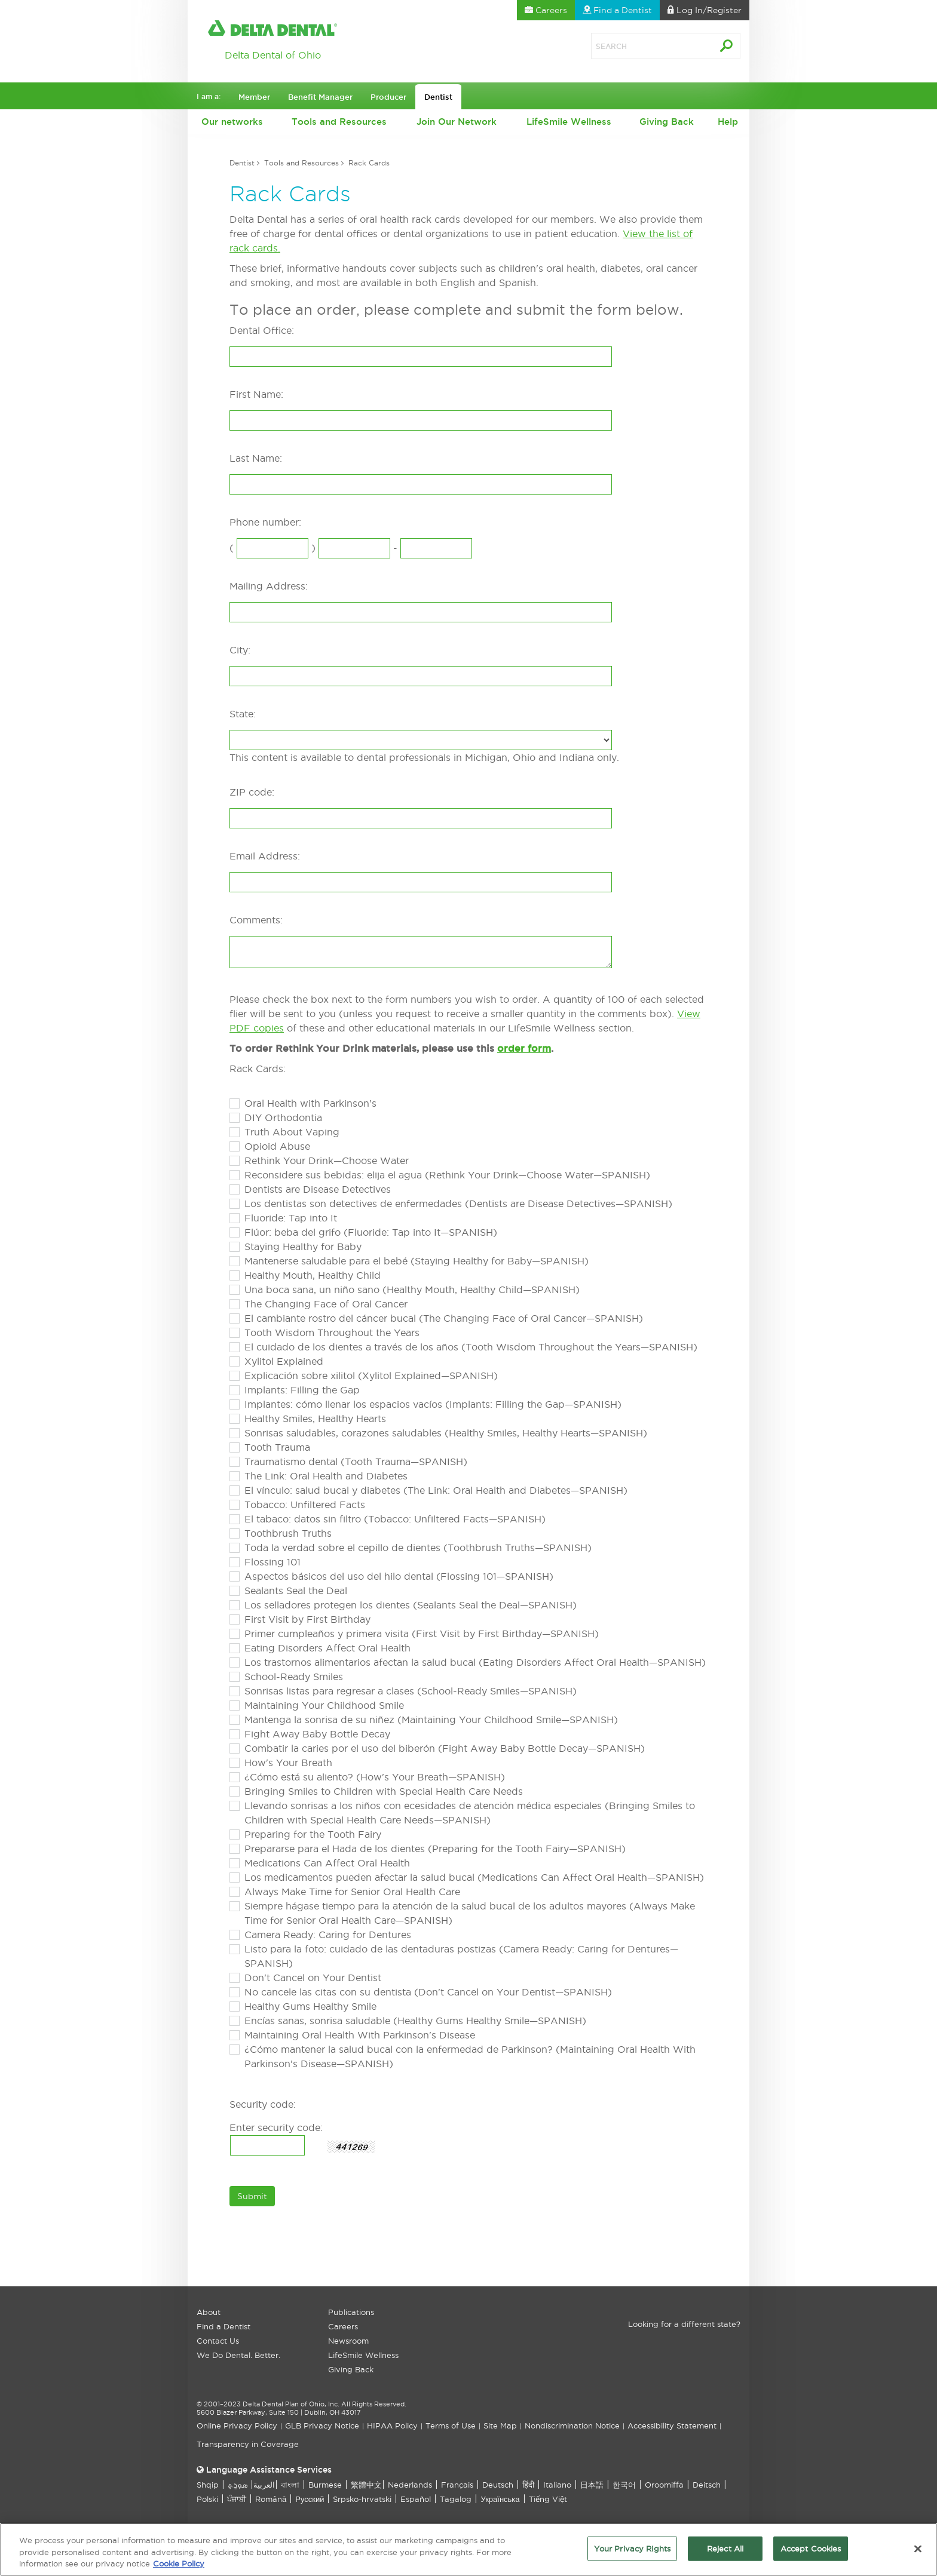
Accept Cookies (810, 2553)
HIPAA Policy (392, 2425)
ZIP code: (251, 792)
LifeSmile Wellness (568, 121)
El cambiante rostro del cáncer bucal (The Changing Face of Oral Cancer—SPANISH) (443, 1318)
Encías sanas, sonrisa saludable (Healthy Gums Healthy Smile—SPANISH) (415, 2020)
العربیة (264, 2484)
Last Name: (255, 458)
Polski (207, 2499)
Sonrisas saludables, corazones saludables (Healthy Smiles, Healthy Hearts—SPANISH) (445, 1432)
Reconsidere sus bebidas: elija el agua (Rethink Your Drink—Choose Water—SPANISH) (447, 1174)
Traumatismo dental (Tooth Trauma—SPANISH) (355, 1461)
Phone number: (265, 522)
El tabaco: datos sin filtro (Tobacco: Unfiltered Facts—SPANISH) (395, 1518)
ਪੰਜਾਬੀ (236, 2499)
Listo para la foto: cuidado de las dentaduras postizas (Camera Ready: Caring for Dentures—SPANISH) (461, 1956)
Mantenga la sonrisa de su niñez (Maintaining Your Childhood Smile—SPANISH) (431, 1719)
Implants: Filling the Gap (302, 1389)
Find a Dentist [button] (617, 10)
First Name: (256, 394)
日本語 (592, 2484)
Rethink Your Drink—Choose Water (326, 1160)
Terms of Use (450, 2425)
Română (270, 2499)
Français (457, 2484)
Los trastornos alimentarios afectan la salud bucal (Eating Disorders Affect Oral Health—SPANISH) (475, 1662)
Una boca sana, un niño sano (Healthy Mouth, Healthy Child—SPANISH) (412, 1289)
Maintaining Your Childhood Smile (324, 1705)
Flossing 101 (272, 1561)
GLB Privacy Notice (322, 2425)
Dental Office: (261, 330)
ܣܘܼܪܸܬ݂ (237, 2484)
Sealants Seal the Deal (295, 1590)
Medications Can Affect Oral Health (327, 1862)
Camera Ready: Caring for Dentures (327, 1934)
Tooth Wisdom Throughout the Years (331, 1332)
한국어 (624, 2484)
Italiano (557, 2484)
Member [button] (254, 97)
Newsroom (348, 2340)
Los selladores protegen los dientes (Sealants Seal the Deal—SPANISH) (410, 1604)
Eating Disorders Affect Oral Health (327, 1647)
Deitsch (707, 2484)
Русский (309, 2499)
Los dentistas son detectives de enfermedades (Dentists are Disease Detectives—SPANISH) (458, 1203)
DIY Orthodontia (283, 1117)
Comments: (256, 919)
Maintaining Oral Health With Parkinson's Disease (359, 2035)
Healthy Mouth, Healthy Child (312, 1275)
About (209, 2312)
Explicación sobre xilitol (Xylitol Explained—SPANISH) (371, 1375)
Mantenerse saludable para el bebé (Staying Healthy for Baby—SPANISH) (416, 1260)
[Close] (918, 2553)
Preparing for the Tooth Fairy (312, 1834)
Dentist (242, 163)
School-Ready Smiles (293, 1676)
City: (239, 649)
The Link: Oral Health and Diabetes (326, 1475)
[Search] (639, 46)
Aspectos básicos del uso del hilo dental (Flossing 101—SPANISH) (398, 1576)
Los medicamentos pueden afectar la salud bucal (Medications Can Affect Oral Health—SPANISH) (474, 1877)
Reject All (725, 2553)
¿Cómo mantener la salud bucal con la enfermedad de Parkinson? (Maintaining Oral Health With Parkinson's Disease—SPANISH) (470, 2056)
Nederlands (410, 2484)
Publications (351, 2312)
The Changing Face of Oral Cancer (326, 1303)
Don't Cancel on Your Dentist (312, 1977)
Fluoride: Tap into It (290, 1217)
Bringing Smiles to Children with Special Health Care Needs (383, 1791)
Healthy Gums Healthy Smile (310, 2006)
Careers (343, 2326)
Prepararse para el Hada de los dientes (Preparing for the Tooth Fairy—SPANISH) (435, 1848)
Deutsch (497, 2484)
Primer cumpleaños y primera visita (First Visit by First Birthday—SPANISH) (421, 1633)
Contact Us (218, 2340)
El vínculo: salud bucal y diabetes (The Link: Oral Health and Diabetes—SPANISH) (435, 1490)
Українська (499, 2499)
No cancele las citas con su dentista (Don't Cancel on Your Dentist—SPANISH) (428, 1992)
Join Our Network (457, 121)
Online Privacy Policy (237, 2425)
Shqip (208, 2484)
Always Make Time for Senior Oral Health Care (352, 1891)
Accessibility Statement (671, 2425)
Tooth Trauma (277, 1447)
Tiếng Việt (548, 2499)
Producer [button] (388, 97)
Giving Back (666, 121)
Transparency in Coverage (248, 2444)
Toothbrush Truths (288, 1533)
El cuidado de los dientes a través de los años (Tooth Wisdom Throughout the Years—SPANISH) (470, 1346)
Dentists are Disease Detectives (317, 1189)
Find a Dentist (223, 2326)
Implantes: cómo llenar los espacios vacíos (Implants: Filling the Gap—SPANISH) (432, 1404)
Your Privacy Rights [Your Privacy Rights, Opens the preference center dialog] (632, 2553)
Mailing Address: (268, 586)
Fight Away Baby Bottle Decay (317, 1733)
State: (242, 713)
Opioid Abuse (277, 1146)
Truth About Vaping (291, 1131)
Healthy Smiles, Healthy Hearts (315, 1418)
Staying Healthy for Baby (303, 1246)
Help (728, 121)
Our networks (232, 121)
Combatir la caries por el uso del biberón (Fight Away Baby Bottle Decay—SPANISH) (444, 1748)
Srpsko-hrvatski (362, 2499)
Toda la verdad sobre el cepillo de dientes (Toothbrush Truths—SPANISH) (418, 1547)
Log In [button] (704, 10)
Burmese (325, 2484)
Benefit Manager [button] (320, 97)
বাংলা (290, 2484)
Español (415, 2499)
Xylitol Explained (283, 1361)
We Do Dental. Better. (238, 2355)
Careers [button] (546, 10)
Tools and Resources (339, 121)
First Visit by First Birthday (307, 1619)
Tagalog (455, 2499)
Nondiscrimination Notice (572, 2425)
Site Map (500, 2425)
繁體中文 (366, 2484)
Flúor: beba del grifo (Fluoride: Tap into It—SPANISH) (370, 1232)
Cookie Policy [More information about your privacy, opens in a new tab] (178, 2568)
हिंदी (528, 2484)
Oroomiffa (664, 2484)
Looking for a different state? (684, 2324)
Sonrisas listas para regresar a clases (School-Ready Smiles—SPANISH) (410, 1690)
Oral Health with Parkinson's (310, 1103)
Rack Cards (369, 163)
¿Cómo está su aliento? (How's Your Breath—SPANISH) (374, 1776)
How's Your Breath (288, 1762)
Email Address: (264, 856)
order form (524, 1048)
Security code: (262, 2104)
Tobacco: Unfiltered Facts (304, 1504)
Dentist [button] (438, 97)
